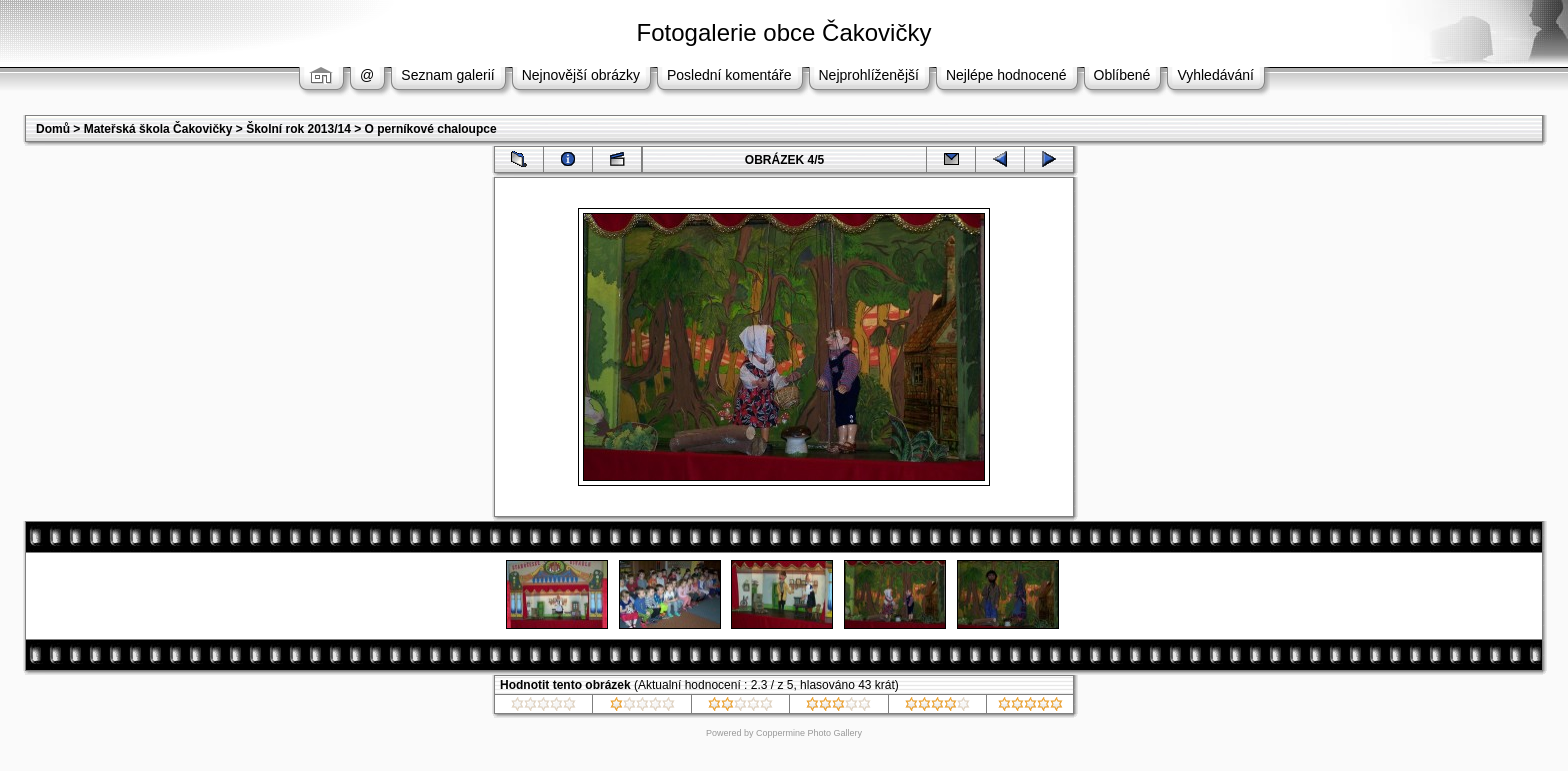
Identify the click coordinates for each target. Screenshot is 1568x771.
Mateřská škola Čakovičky (158, 129)
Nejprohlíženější (869, 75)
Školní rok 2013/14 (298, 129)
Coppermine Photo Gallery (809, 733)
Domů (53, 129)
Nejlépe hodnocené (1006, 75)
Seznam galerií (447, 75)
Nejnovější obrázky (581, 75)
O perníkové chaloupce (431, 129)
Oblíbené (1122, 75)
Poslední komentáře (729, 75)
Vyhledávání (1215, 75)
